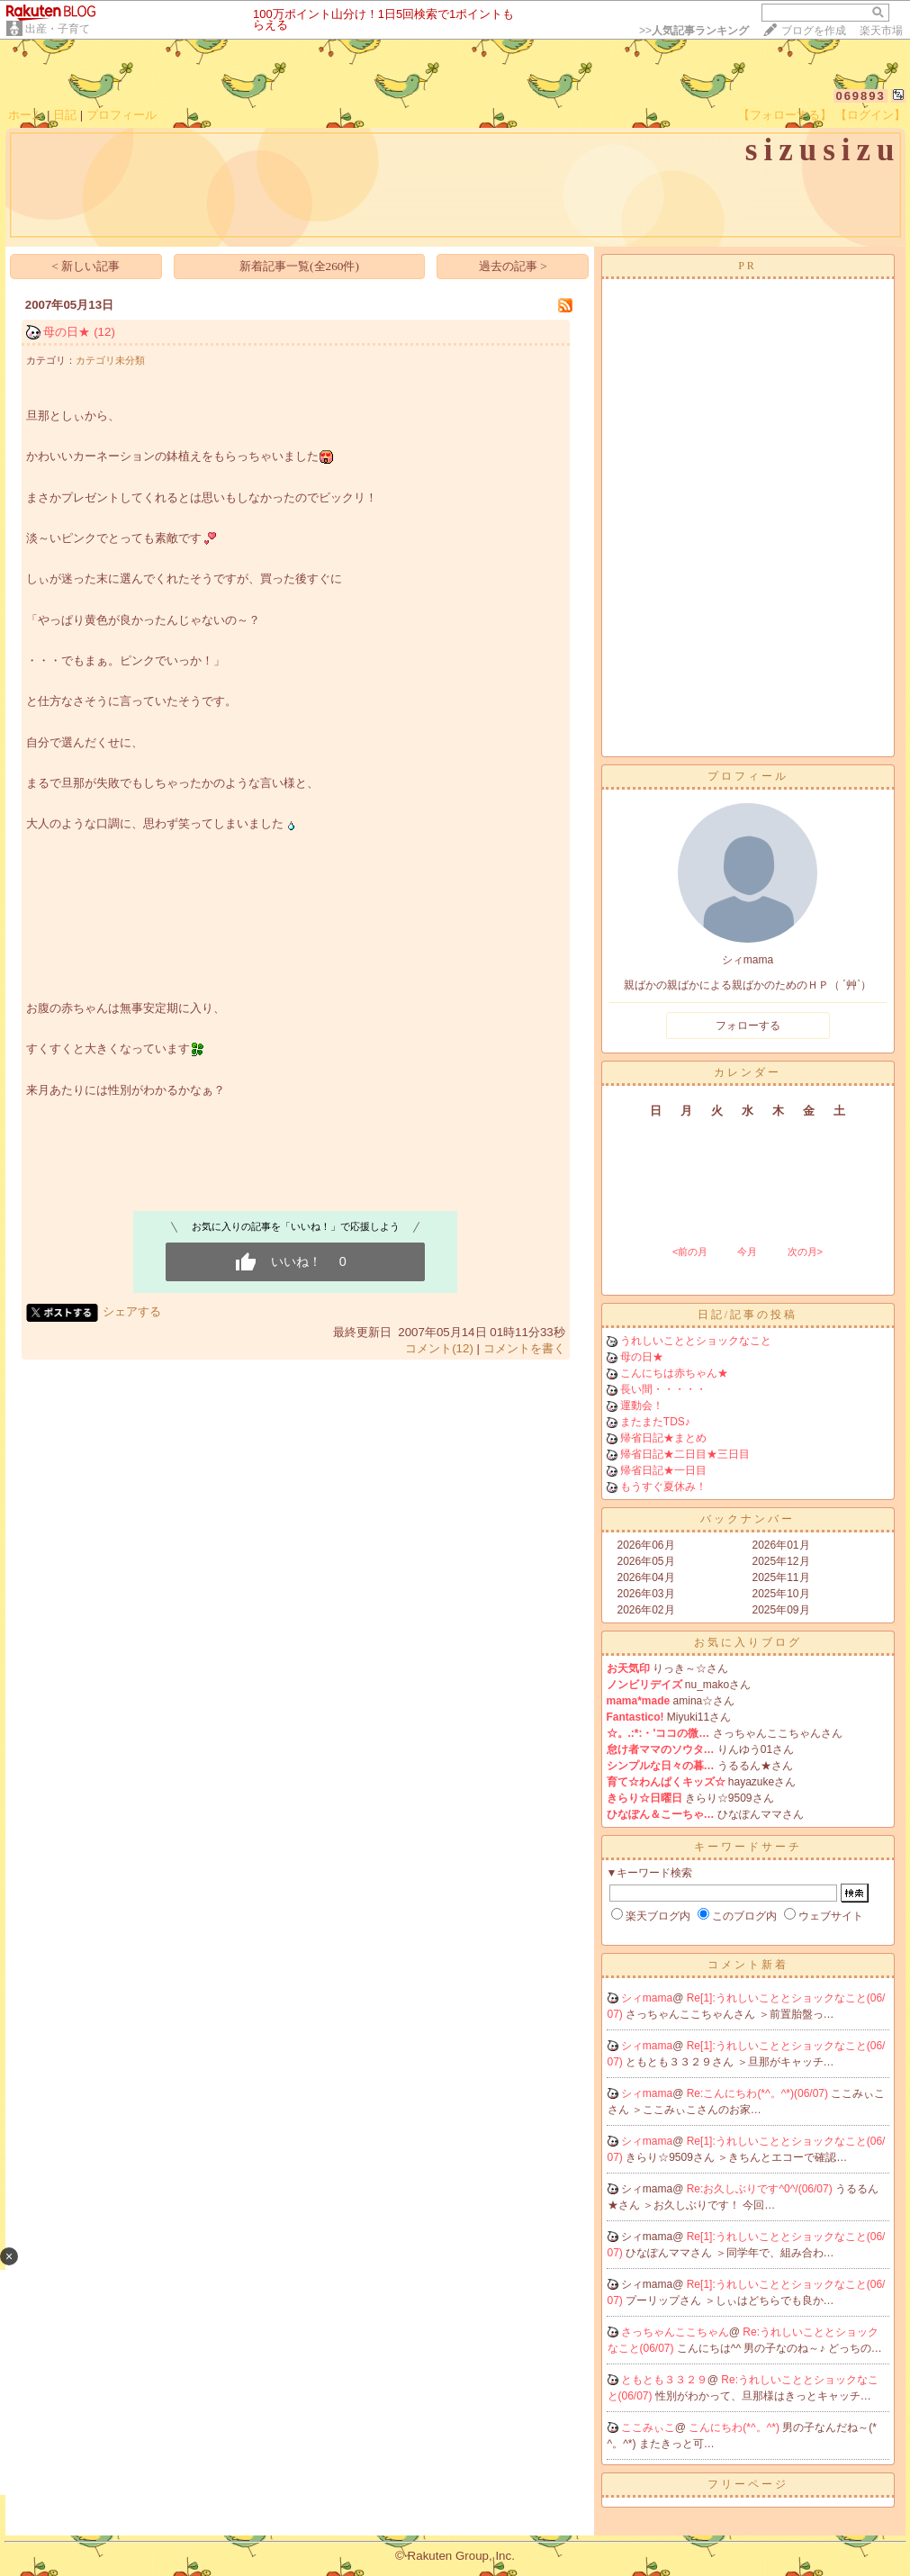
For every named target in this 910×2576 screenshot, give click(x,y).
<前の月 (689, 1251)
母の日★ (66, 332)
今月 (747, 1251)
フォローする (748, 1025)
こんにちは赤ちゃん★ (674, 1373)
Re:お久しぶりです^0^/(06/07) (761, 2189)
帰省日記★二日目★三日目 (685, 1454)
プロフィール (121, 115)
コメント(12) (439, 1348)
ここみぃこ (648, 2427)
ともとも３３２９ (664, 2379)
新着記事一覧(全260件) (299, 266)
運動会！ (641, 1405)
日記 (65, 115)
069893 (860, 96)
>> (694, 30)
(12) (104, 332)
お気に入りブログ (748, 1642)
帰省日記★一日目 (663, 1470)
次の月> (805, 1251)
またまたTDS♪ (655, 1421)
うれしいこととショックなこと (695, 1340)
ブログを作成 (813, 30)
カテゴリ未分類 (110, 360)
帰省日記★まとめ (663, 1438)
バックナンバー (747, 1519)
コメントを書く (524, 1348)
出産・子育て (57, 29)
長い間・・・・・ (663, 1389)
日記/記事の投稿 (747, 1314)
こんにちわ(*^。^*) (735, 2427)
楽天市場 (881, 30)
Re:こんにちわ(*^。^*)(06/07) (759, 2093)
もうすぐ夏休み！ (663, 1486)
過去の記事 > (513, 266)
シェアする (132, 1311)
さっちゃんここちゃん (675, 2332)
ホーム (25, 115)
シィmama (646, 1998)
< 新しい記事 (85, 266)
